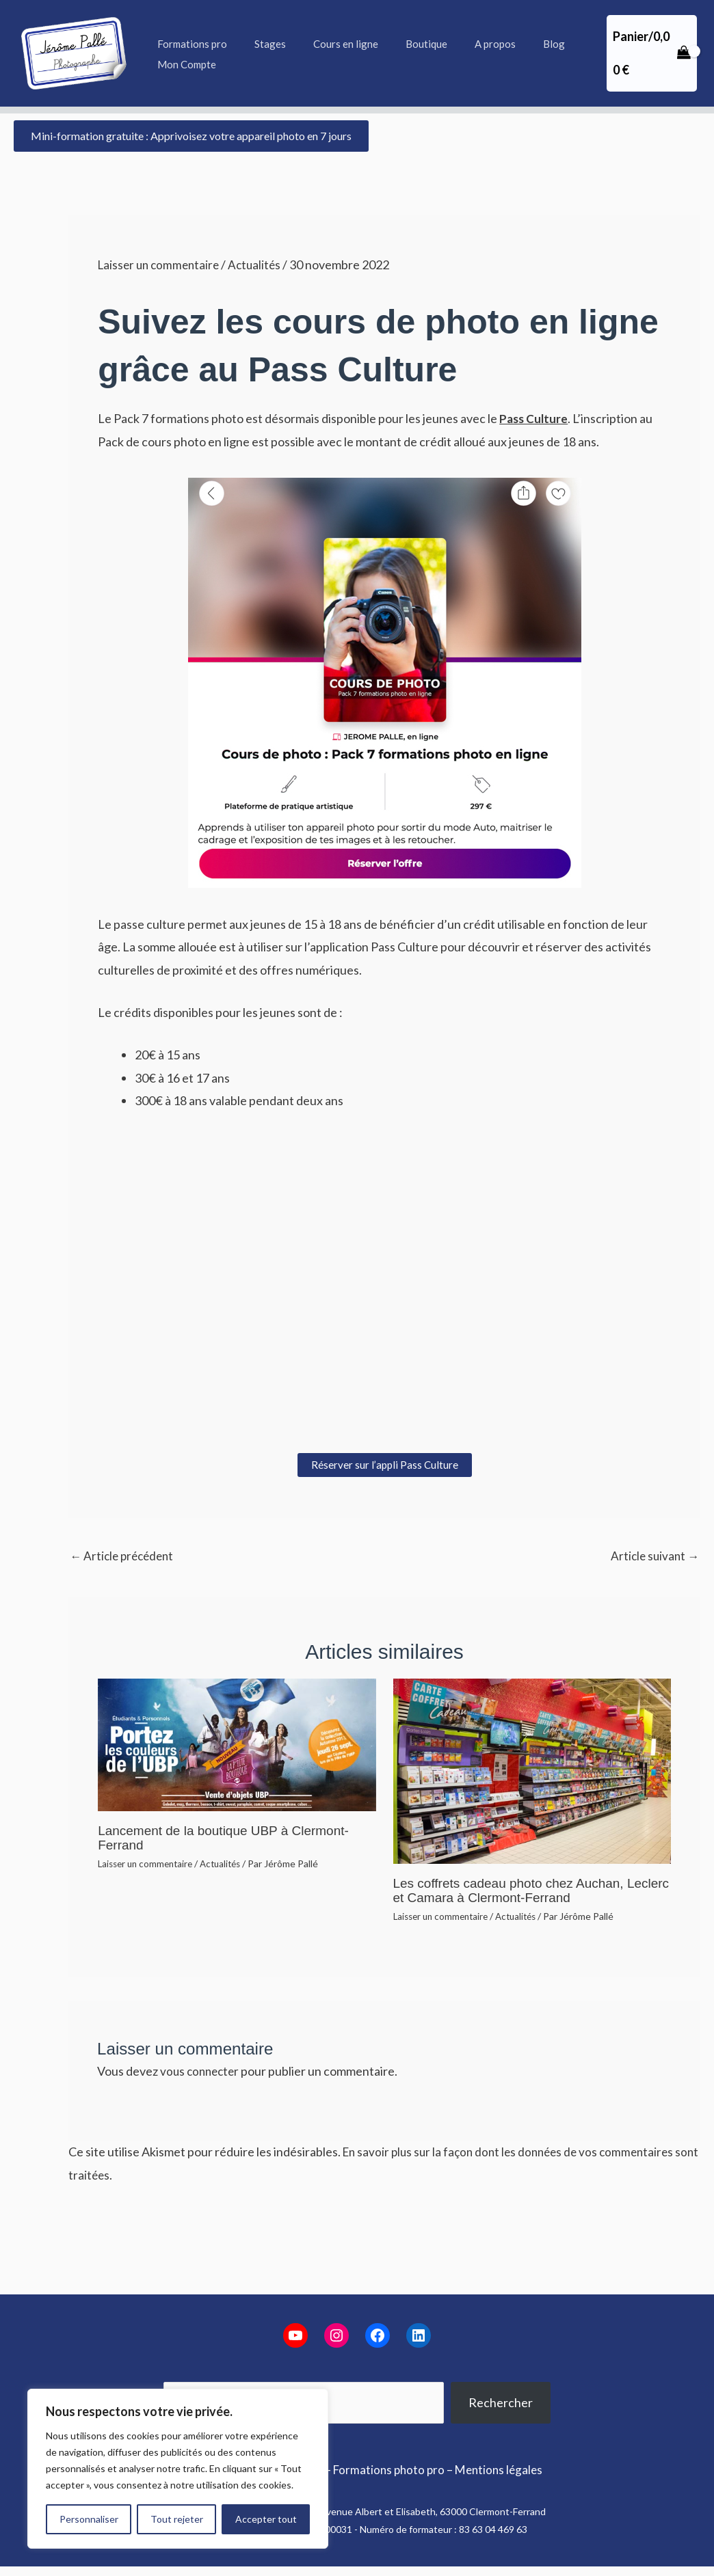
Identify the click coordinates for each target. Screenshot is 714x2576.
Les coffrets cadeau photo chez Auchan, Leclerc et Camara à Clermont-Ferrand (514, 1890)
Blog (516, 44)
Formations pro (189, 44)
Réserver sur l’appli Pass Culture (384, 1463)
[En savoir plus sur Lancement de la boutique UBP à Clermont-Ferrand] (236, 1744)
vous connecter (201, 2070)
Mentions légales (503, 2468)
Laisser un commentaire (161, 264)
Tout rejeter (176, 2519)
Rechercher (500, 2402)
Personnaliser (89, 2519)
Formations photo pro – (393, 2468)
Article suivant (653, 1556)
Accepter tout (266, 2519)
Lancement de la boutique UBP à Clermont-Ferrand (230, 1838)
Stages (260, 44)
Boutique (402, 44)
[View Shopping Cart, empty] (648, 53)
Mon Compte (183, 64)
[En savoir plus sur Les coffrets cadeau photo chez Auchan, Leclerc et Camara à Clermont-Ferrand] (532, 1770)
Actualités (261, 264)
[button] (191, 136)
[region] (177, 2469)
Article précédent (124, 1556)
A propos (464, 44)
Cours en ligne (328, 44)
